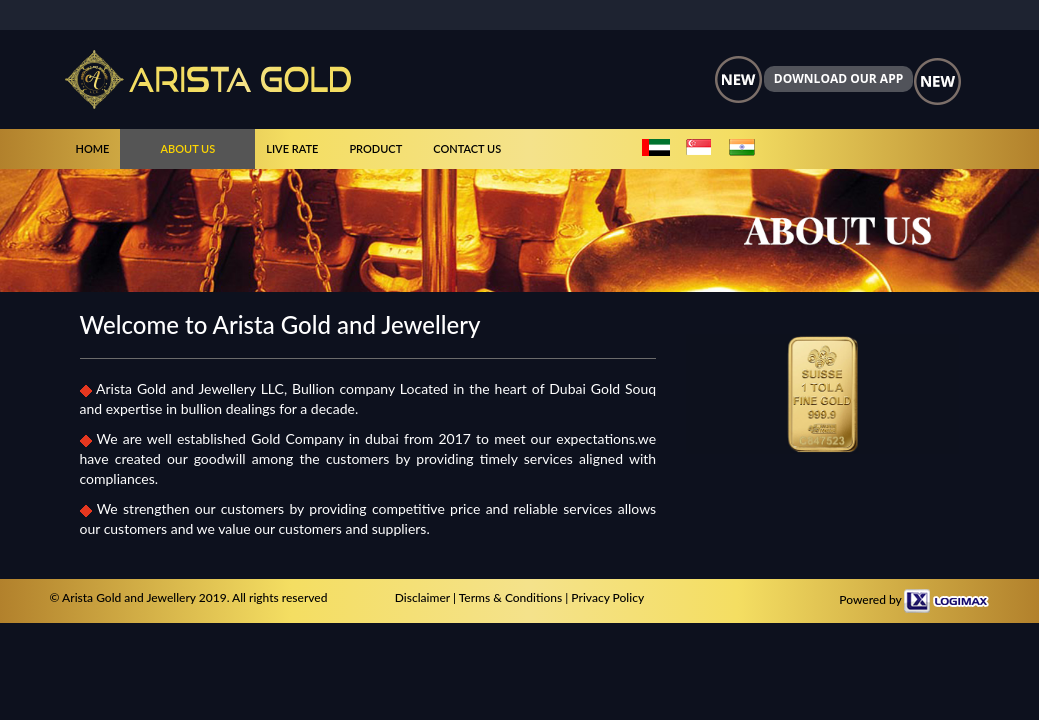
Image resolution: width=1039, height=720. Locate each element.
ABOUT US (187, 148)
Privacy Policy (607, 597)
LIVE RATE (292, 148)
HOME (93, 148)
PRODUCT (375, 148)
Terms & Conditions (511, 597)
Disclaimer (422, 597)
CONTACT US (467, 148)
